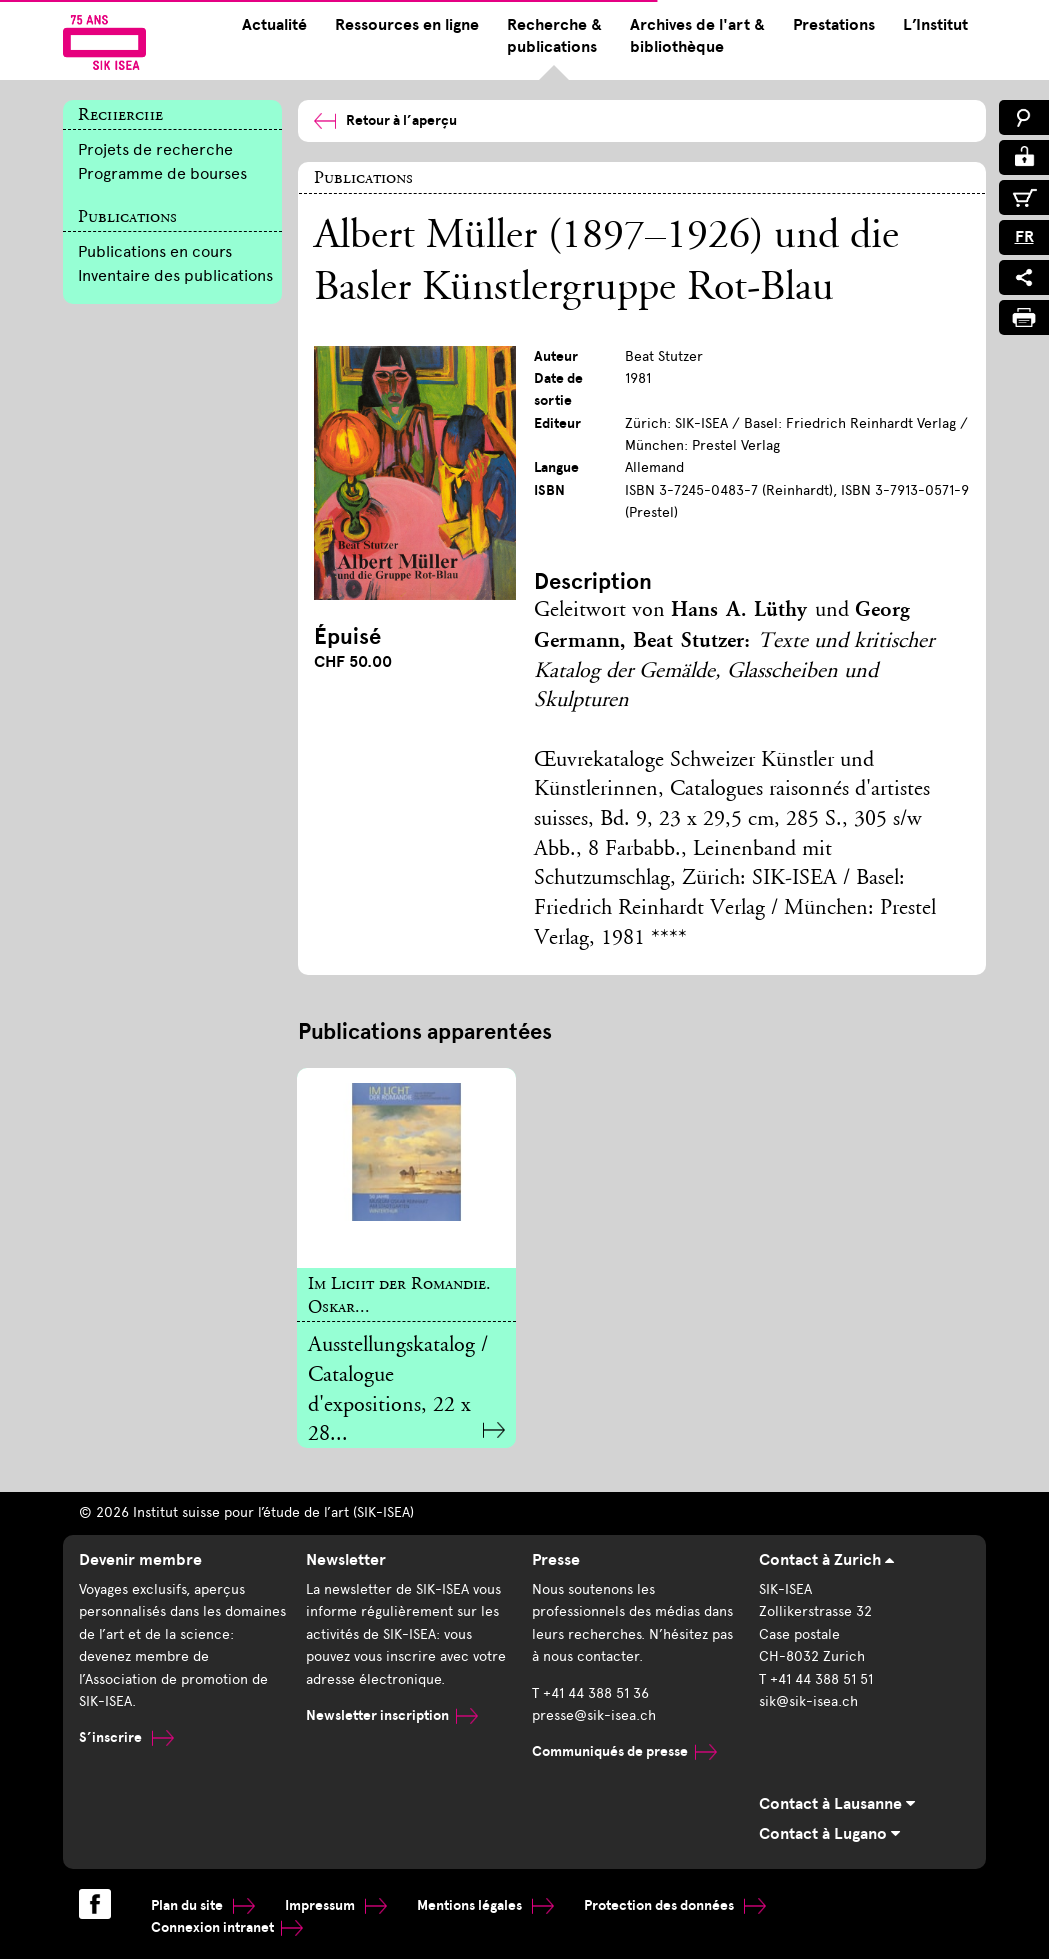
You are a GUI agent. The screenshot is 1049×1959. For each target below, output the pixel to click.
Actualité (274, 25)
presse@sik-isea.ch (594, 1715)
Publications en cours (155, 251)
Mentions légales (485, 1905)
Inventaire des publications (175, 275)
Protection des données (675, 1905)
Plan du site (203, 1905)
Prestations (834, 25)
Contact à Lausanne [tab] (837, 1804)
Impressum (336, 1905)
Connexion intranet (227, 1927)
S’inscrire (126, 1737)
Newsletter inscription (392, 1715)
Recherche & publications (554, 36)
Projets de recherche (155, 149)
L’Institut (935, 25)
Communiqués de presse (624, 1751)
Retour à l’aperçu (385, 120)
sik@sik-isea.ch (808, 1701)
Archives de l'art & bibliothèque (697, 36)
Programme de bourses (162, 173)
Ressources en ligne (407, 25)
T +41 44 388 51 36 (590, 1693)
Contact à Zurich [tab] (826, 1560)
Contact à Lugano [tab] (829, 1834)
